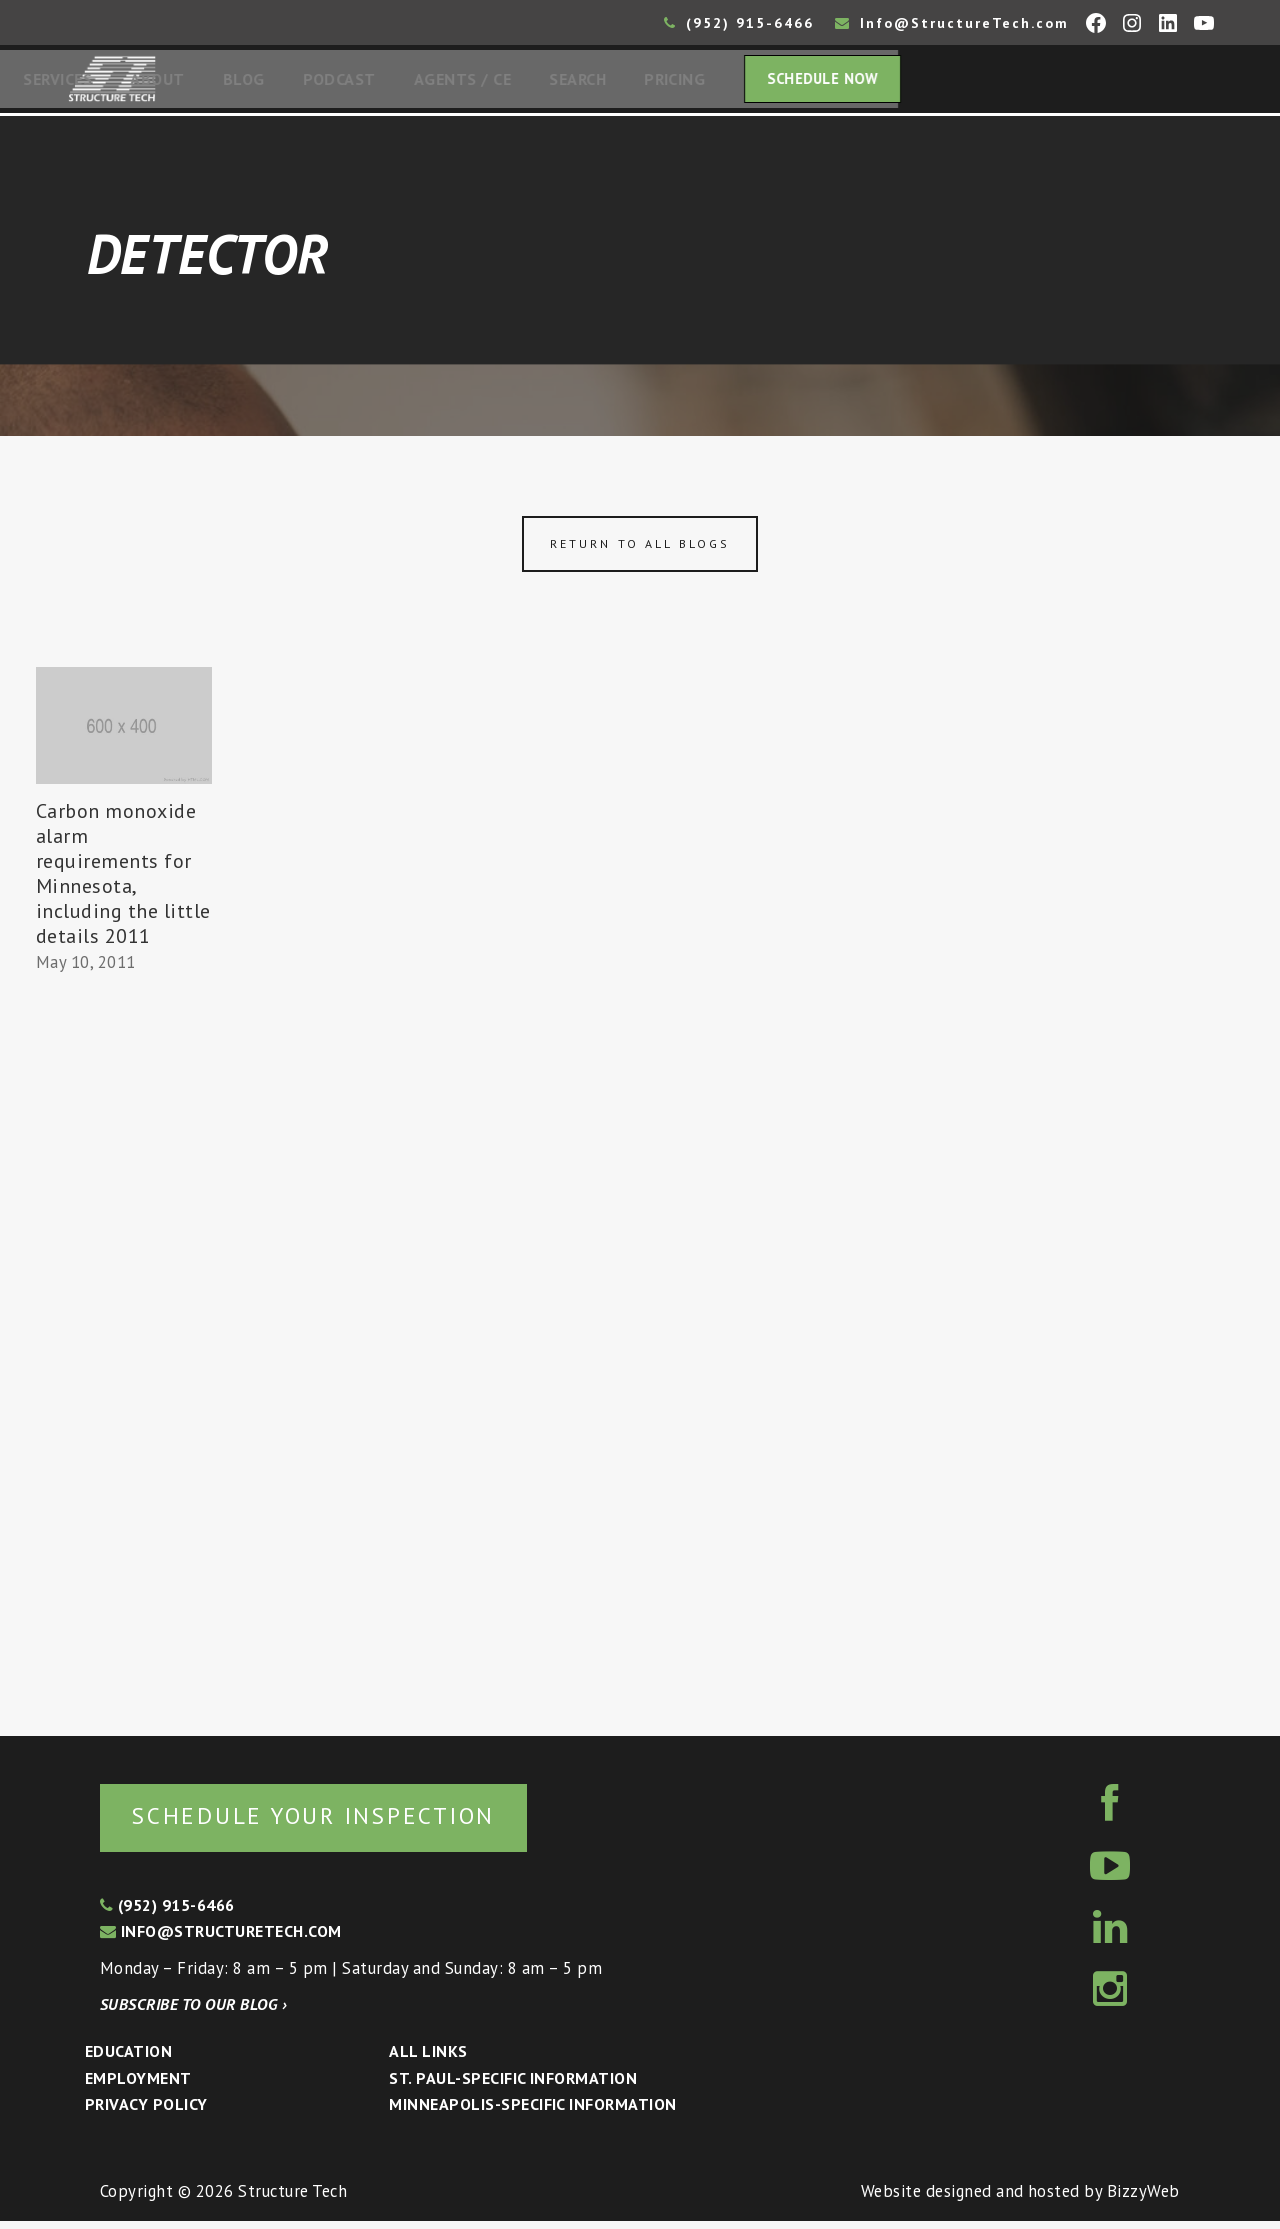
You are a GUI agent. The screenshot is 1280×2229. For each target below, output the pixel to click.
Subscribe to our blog (193, 2012)
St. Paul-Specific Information (513, 2086)
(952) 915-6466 (739, 23)
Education (128, 2059)
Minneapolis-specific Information (532, 2112)
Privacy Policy (146, 2112)
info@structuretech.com (221, 1939)
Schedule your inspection (335, 1822)
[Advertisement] (124, 1352)
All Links (428, 2059)
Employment (138, 2086)
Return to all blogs (640, 549)
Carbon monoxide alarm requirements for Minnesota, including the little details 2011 (123, 879)
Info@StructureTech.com (952, 23)
